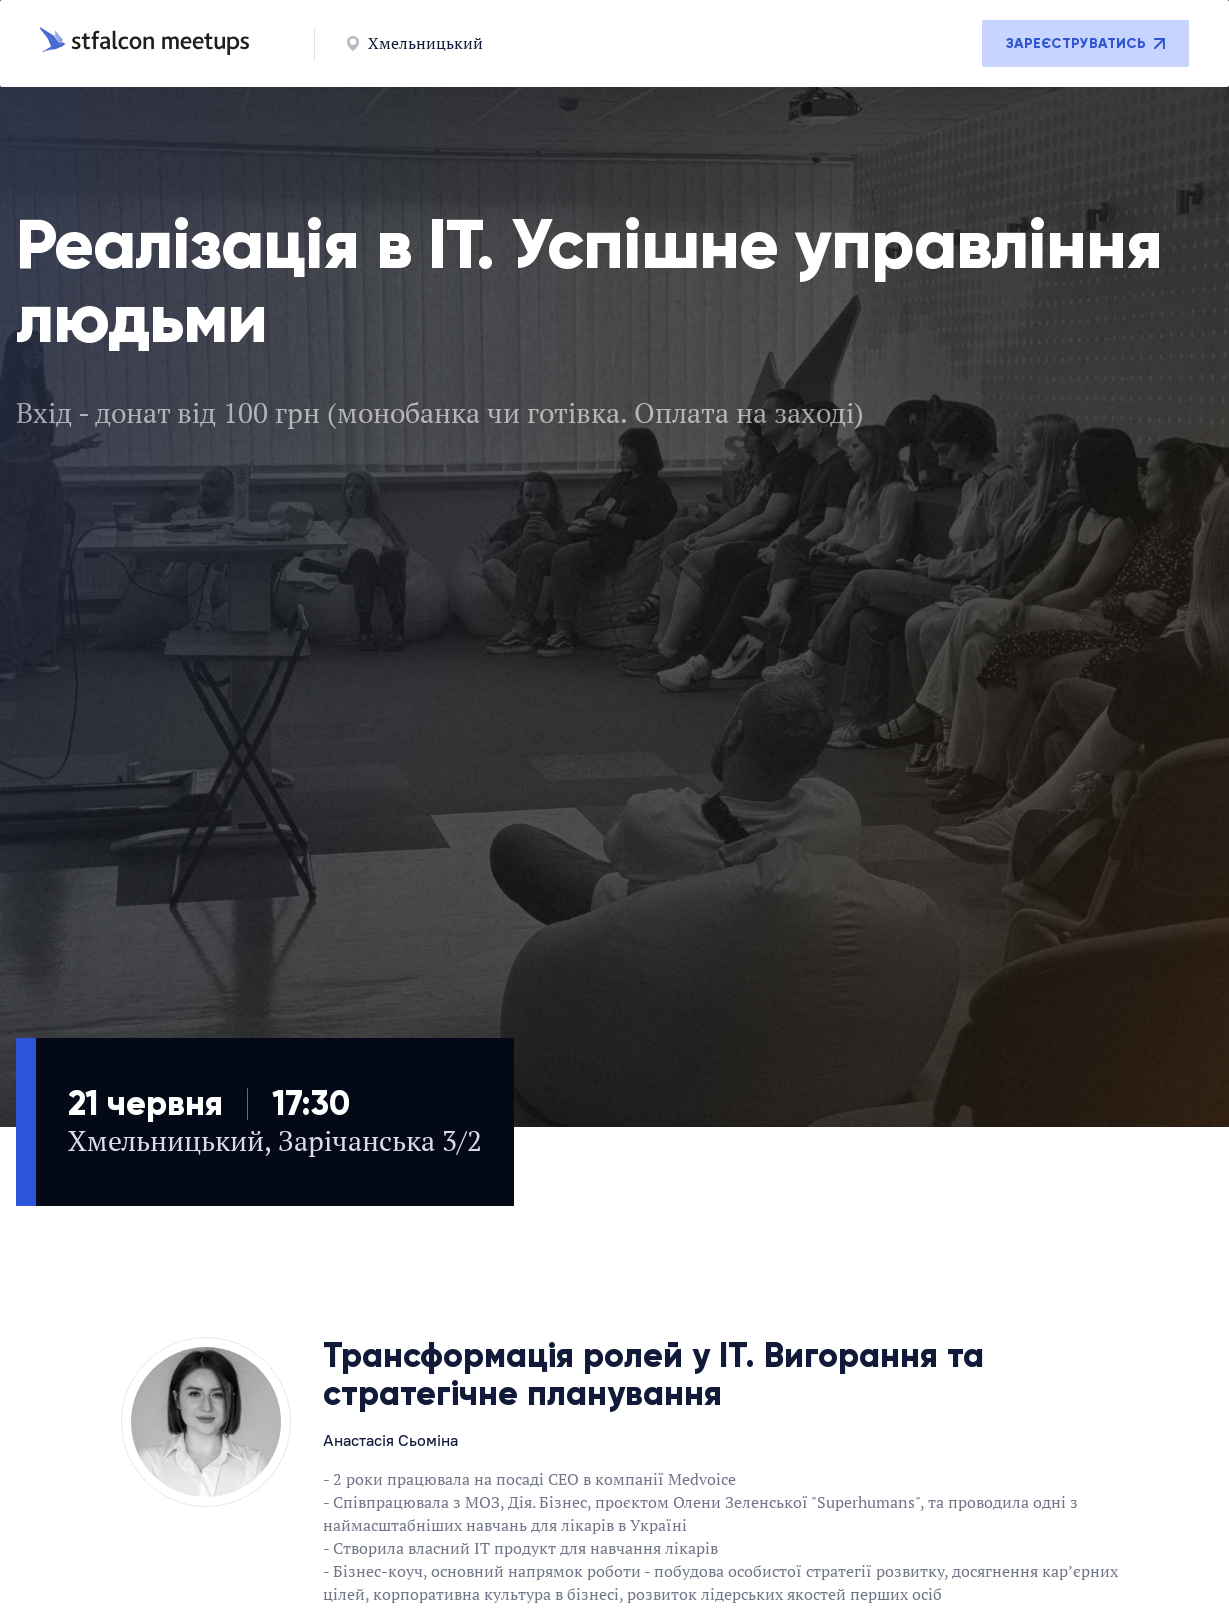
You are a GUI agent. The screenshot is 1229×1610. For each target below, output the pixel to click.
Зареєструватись (1085, 43)
